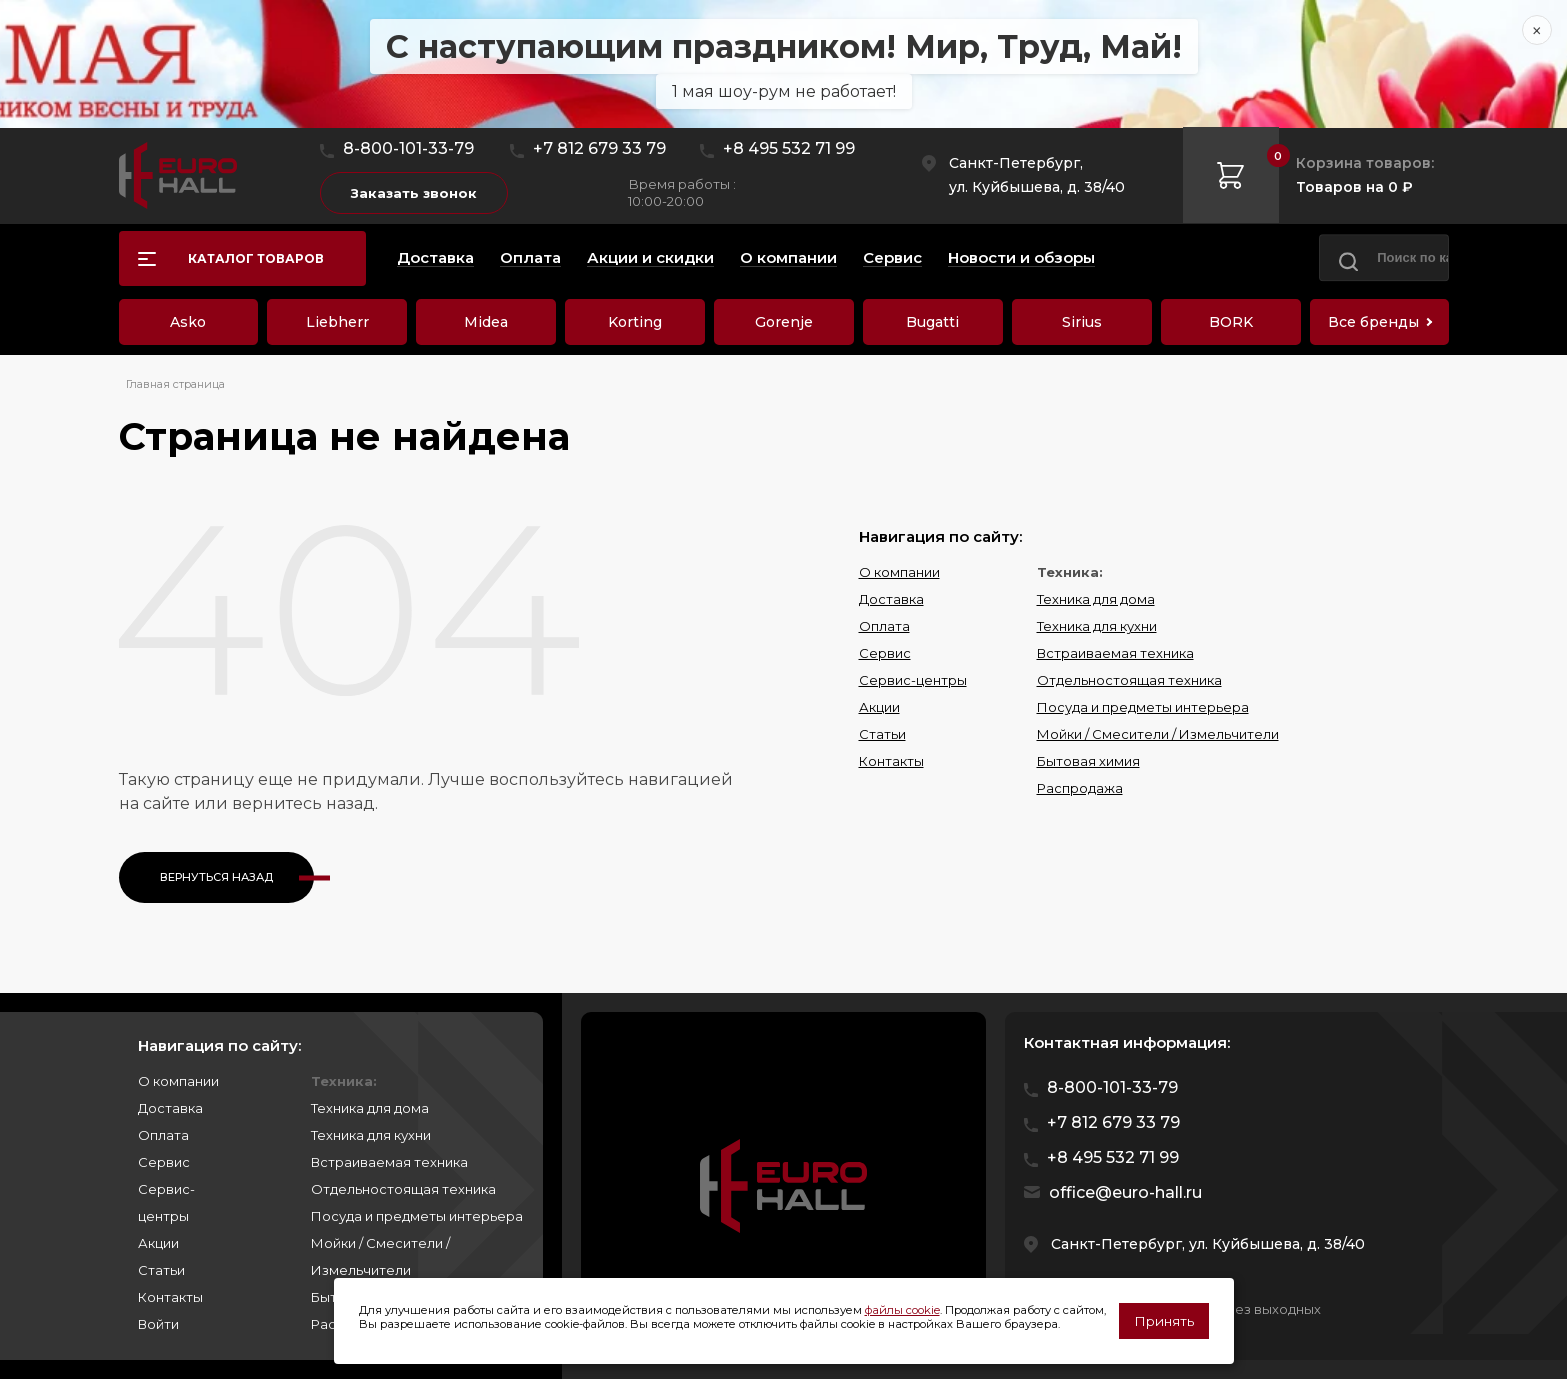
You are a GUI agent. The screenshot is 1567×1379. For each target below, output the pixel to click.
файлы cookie (902, 1310)
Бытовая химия (1088, 761)
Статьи (882, 734)
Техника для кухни (1097, 626)
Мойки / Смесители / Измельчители (1158, 734)
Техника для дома (1096, 599)
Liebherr (337, 322)
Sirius (1082, 322)
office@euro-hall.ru (1125, 1192)
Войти (158, 1324)
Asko (188, 322)
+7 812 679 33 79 (599, 148)
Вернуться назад (216, 877)
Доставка (891, 599)
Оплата (884, 626)
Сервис (885, 653)
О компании (899, 572)
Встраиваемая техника (1115, 653)
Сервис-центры (913, 680)
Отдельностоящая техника (1129, 680)
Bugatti (932, 322)
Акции (879, 707)
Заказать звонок (414, 193)
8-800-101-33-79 (408, 148)
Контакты (891, 761)
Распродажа (1080, 788)
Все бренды (1373, 322)
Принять (1164, 1321)
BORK (1231, 322)
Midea (486, 322)
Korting (635, 322)
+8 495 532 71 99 (789, 148)
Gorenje (784, 322)
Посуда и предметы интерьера (1143, 707)
